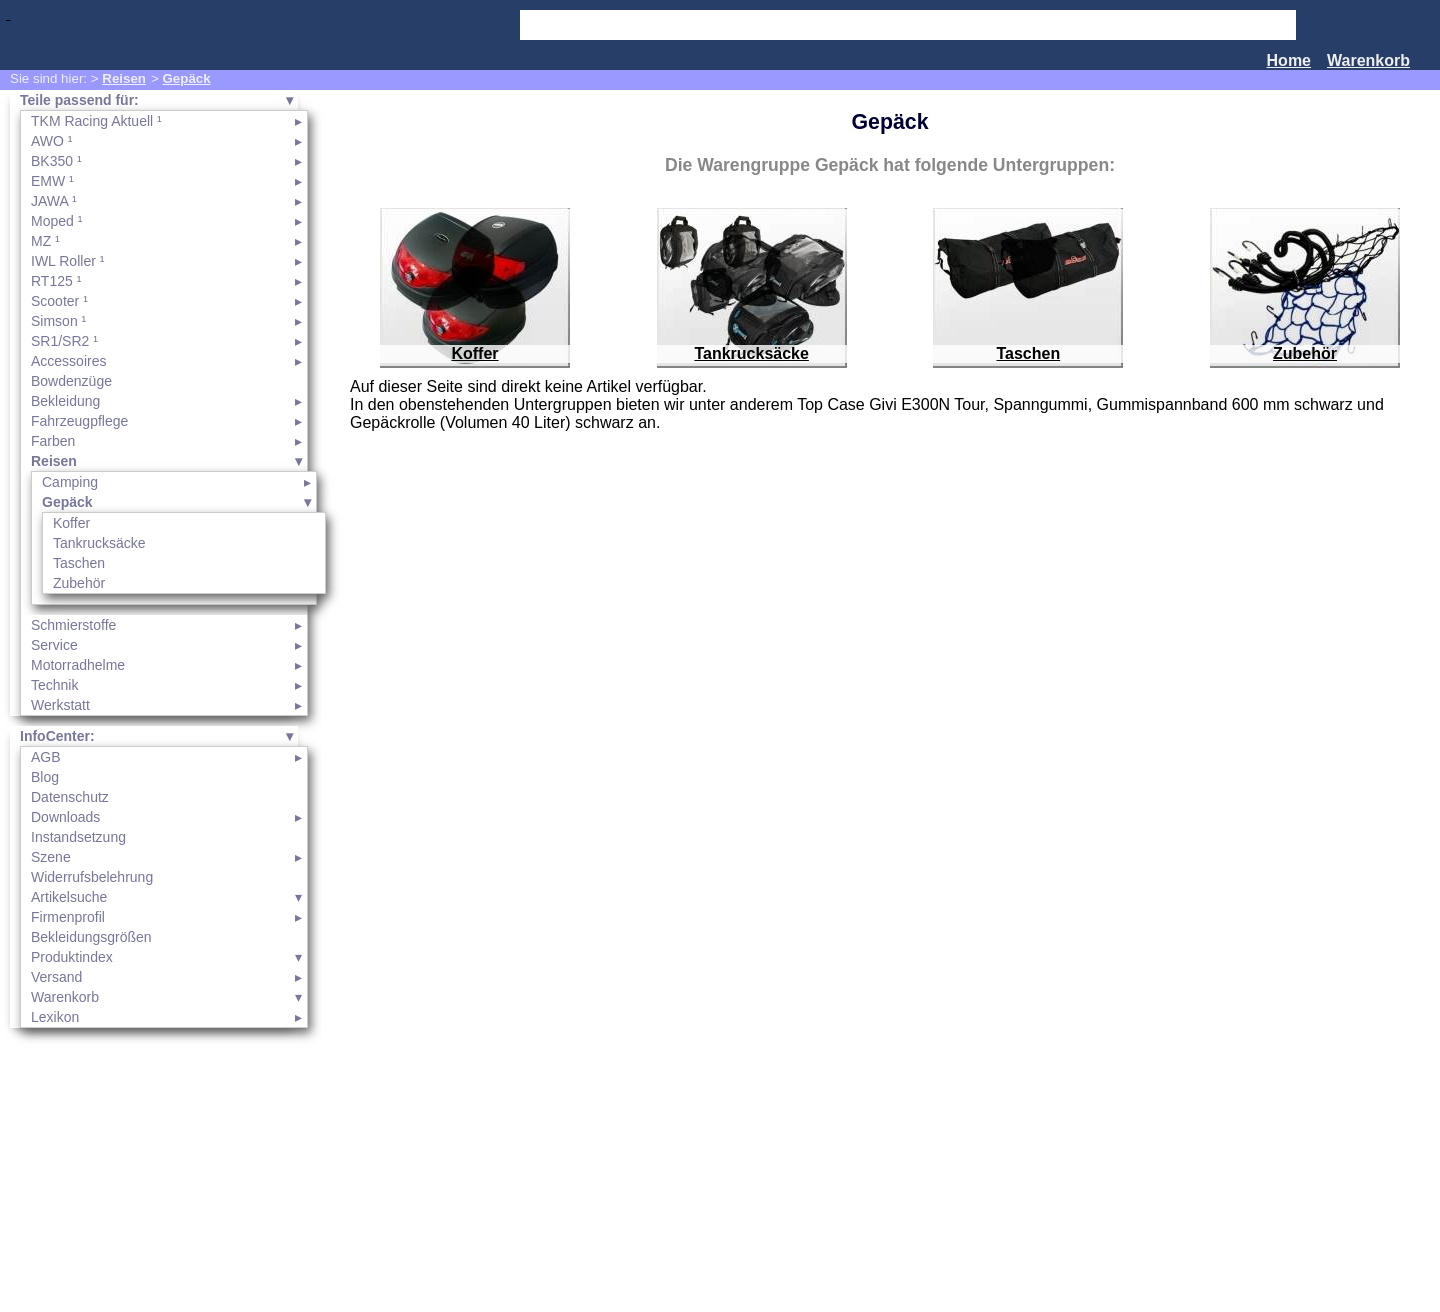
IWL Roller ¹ (67, 261)
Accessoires (68, 361)
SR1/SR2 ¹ (64, 341)
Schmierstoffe (73, 625)
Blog (45, 777)
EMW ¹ (52, 181)
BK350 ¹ (56, 161)
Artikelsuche (69, 897)
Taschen (79, 563)
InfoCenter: (57, 736)
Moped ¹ (56, 221)
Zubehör (79, 583)
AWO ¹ (51, 141)
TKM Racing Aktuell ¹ (96, 121)
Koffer (71, 523)
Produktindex (72, 957)
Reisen (124, 78)
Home (1289, 60)
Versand (56, 977)
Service (54, 645)
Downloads (65, 817)
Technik (54, 685)
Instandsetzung (78, 837)
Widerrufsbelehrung (92, 877)
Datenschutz (70, 797)
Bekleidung (65, 401)
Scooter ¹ (59, 301)
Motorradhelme (78, 665)
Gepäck (186, 78)
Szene (51, 857)
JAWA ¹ (54, 201)
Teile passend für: (79, 100)
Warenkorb (1368, 60)
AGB (46, 757)
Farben (53, 441)
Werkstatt (60, 705)
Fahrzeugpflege (79, 421)
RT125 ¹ (56, 281)
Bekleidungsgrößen (91, 937)
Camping (70, 482)
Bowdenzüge (71, 381)
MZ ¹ (45, 241)
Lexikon (55, 1017)
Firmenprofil (68, 917)
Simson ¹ (58, 321)
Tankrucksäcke (99, 543)
